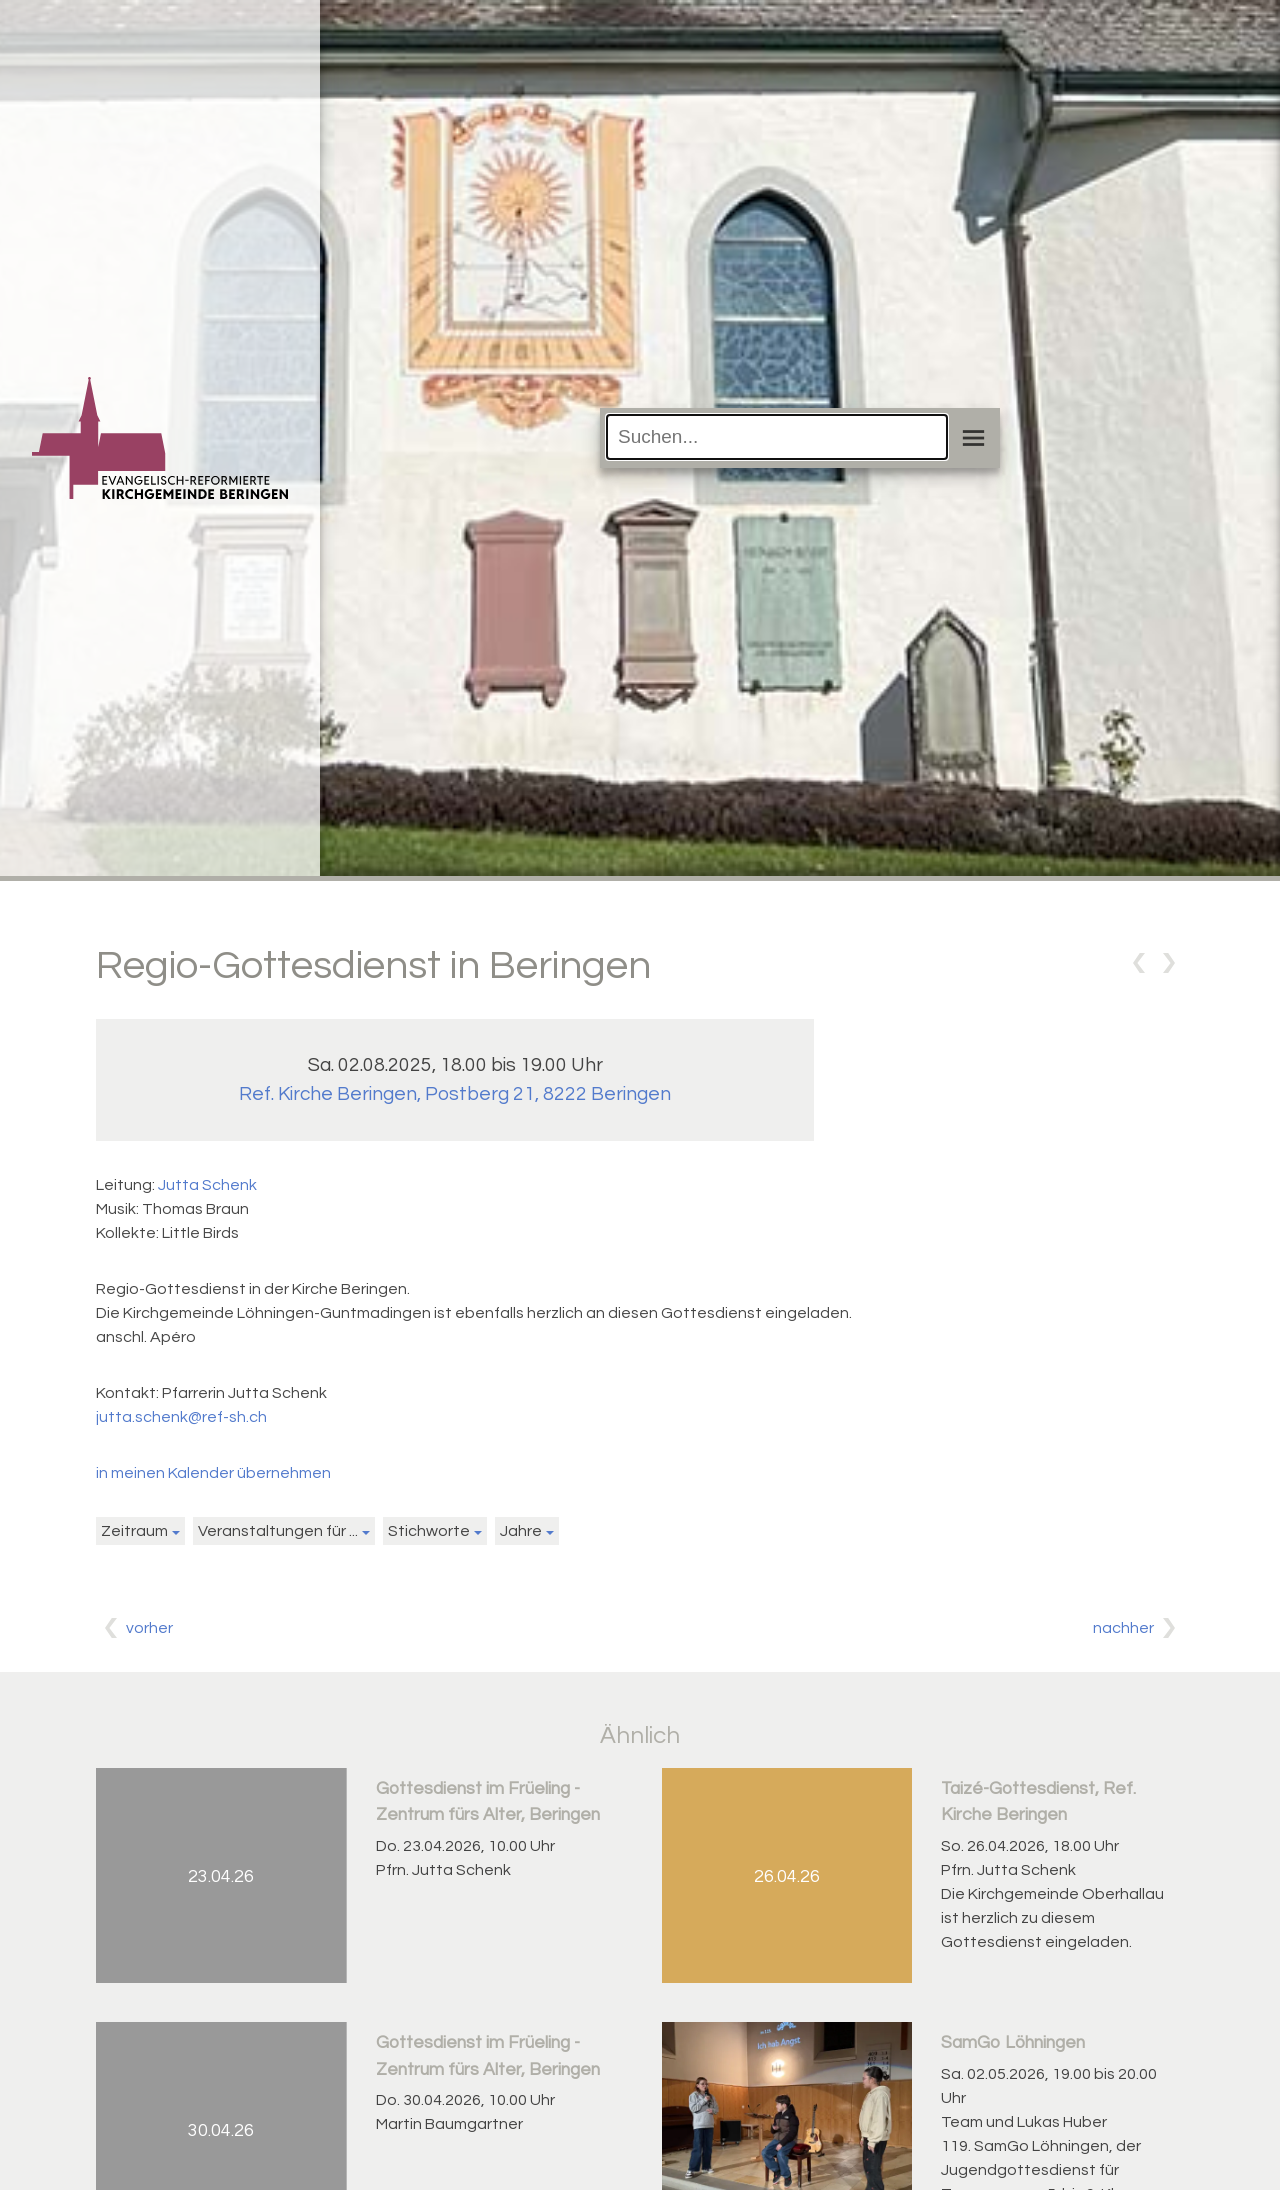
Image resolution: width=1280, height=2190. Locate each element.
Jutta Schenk (207, 1185)
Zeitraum (134, 1531)
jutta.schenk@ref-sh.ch (181, 1417)
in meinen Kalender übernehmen (213, 1473)
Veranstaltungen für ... (278, 1531)
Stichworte (429, 1531)
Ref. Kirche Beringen (455, 1094)
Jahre (521, 1531)
